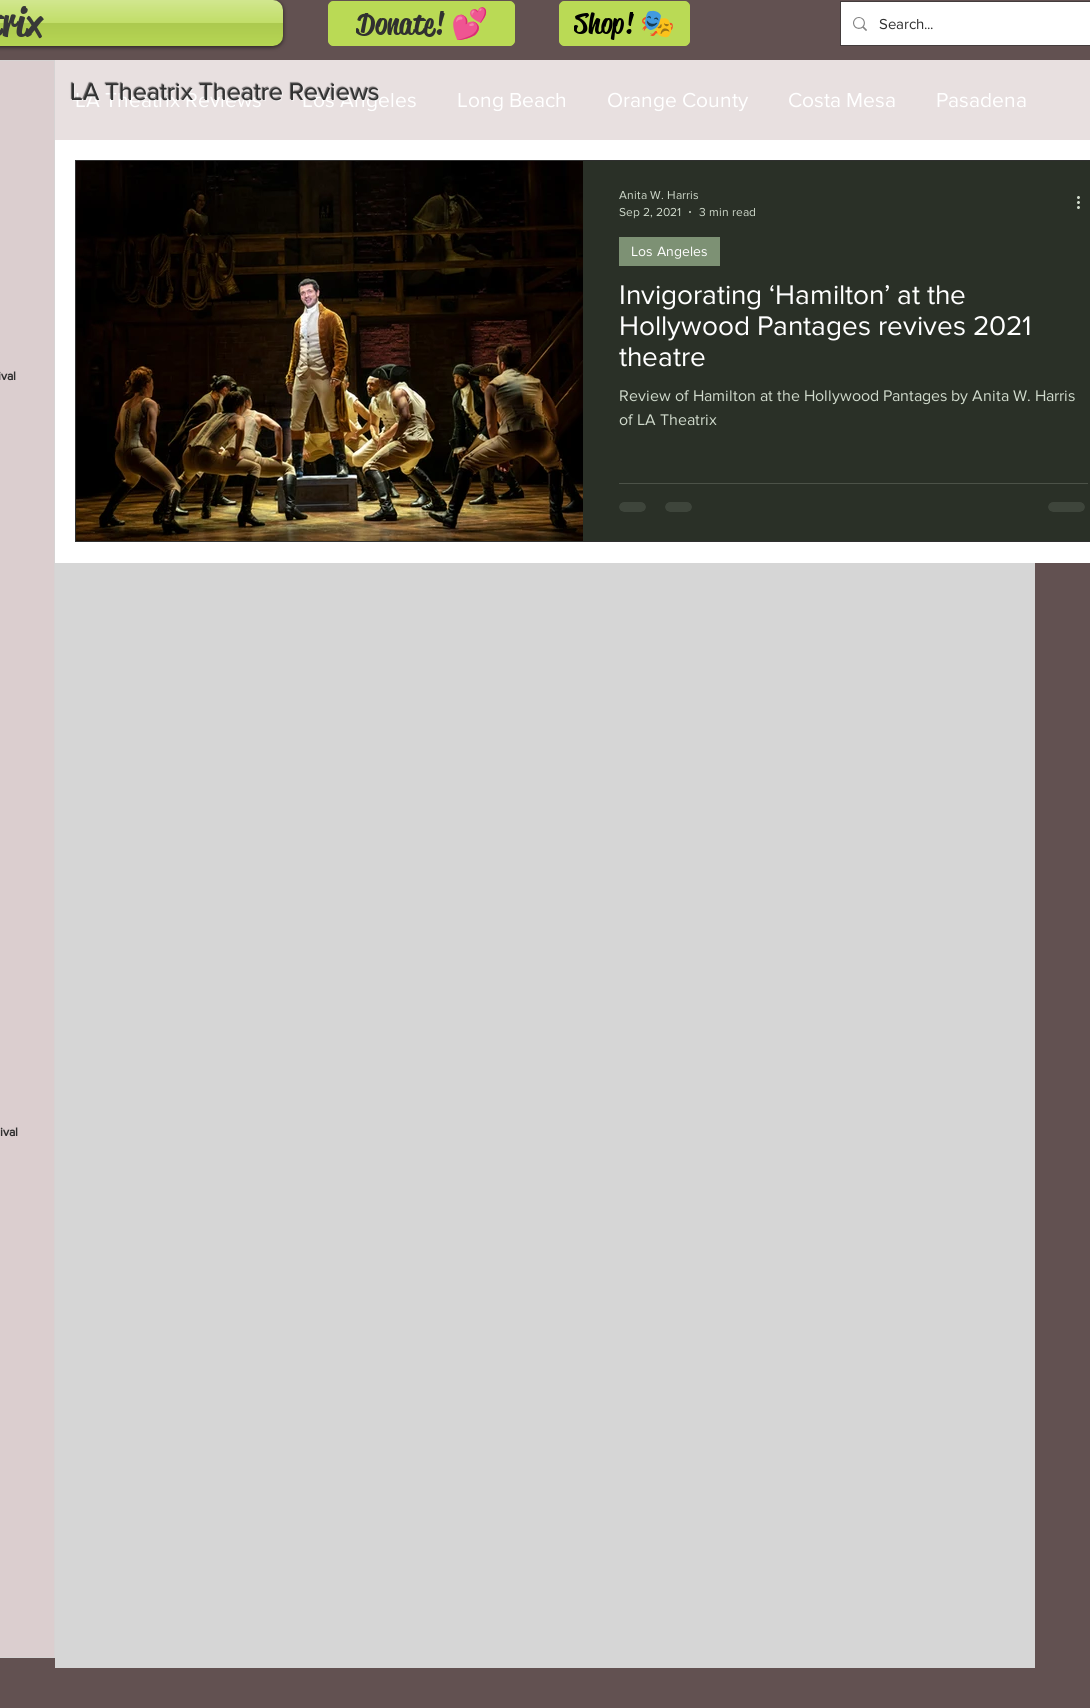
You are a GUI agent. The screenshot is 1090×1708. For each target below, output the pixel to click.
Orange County (677, 99)
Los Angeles (669, 251)
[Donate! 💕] (421, 23)
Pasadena (981, 99)
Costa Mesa (842, 99)
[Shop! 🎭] (624, 23)
